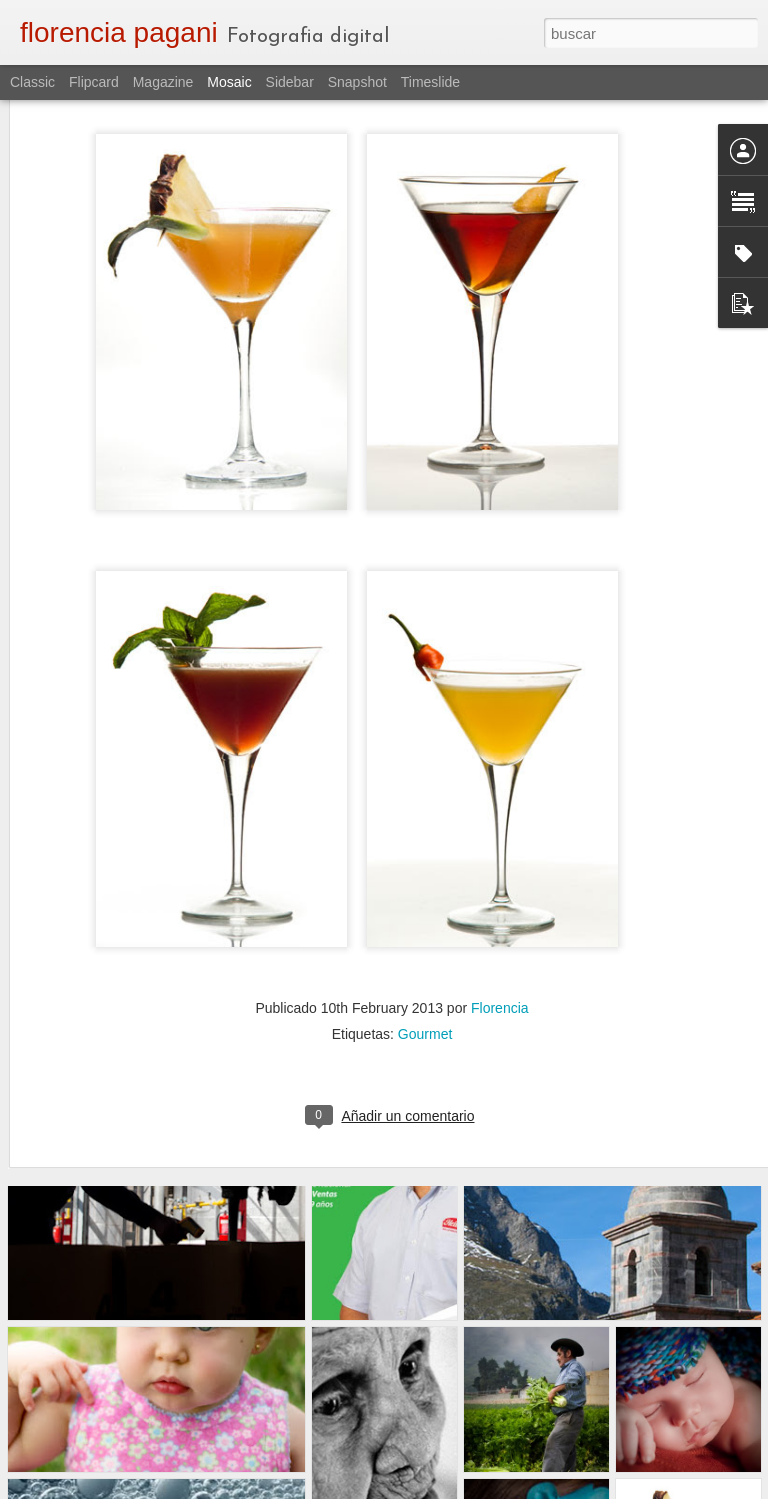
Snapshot (357, 82)
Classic (32, 82)
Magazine (163, 82)
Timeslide (430, 82)
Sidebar (290, 82)
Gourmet (425, 960)
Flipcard (94, 82)
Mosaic (229, 82)
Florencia (500, 934)
